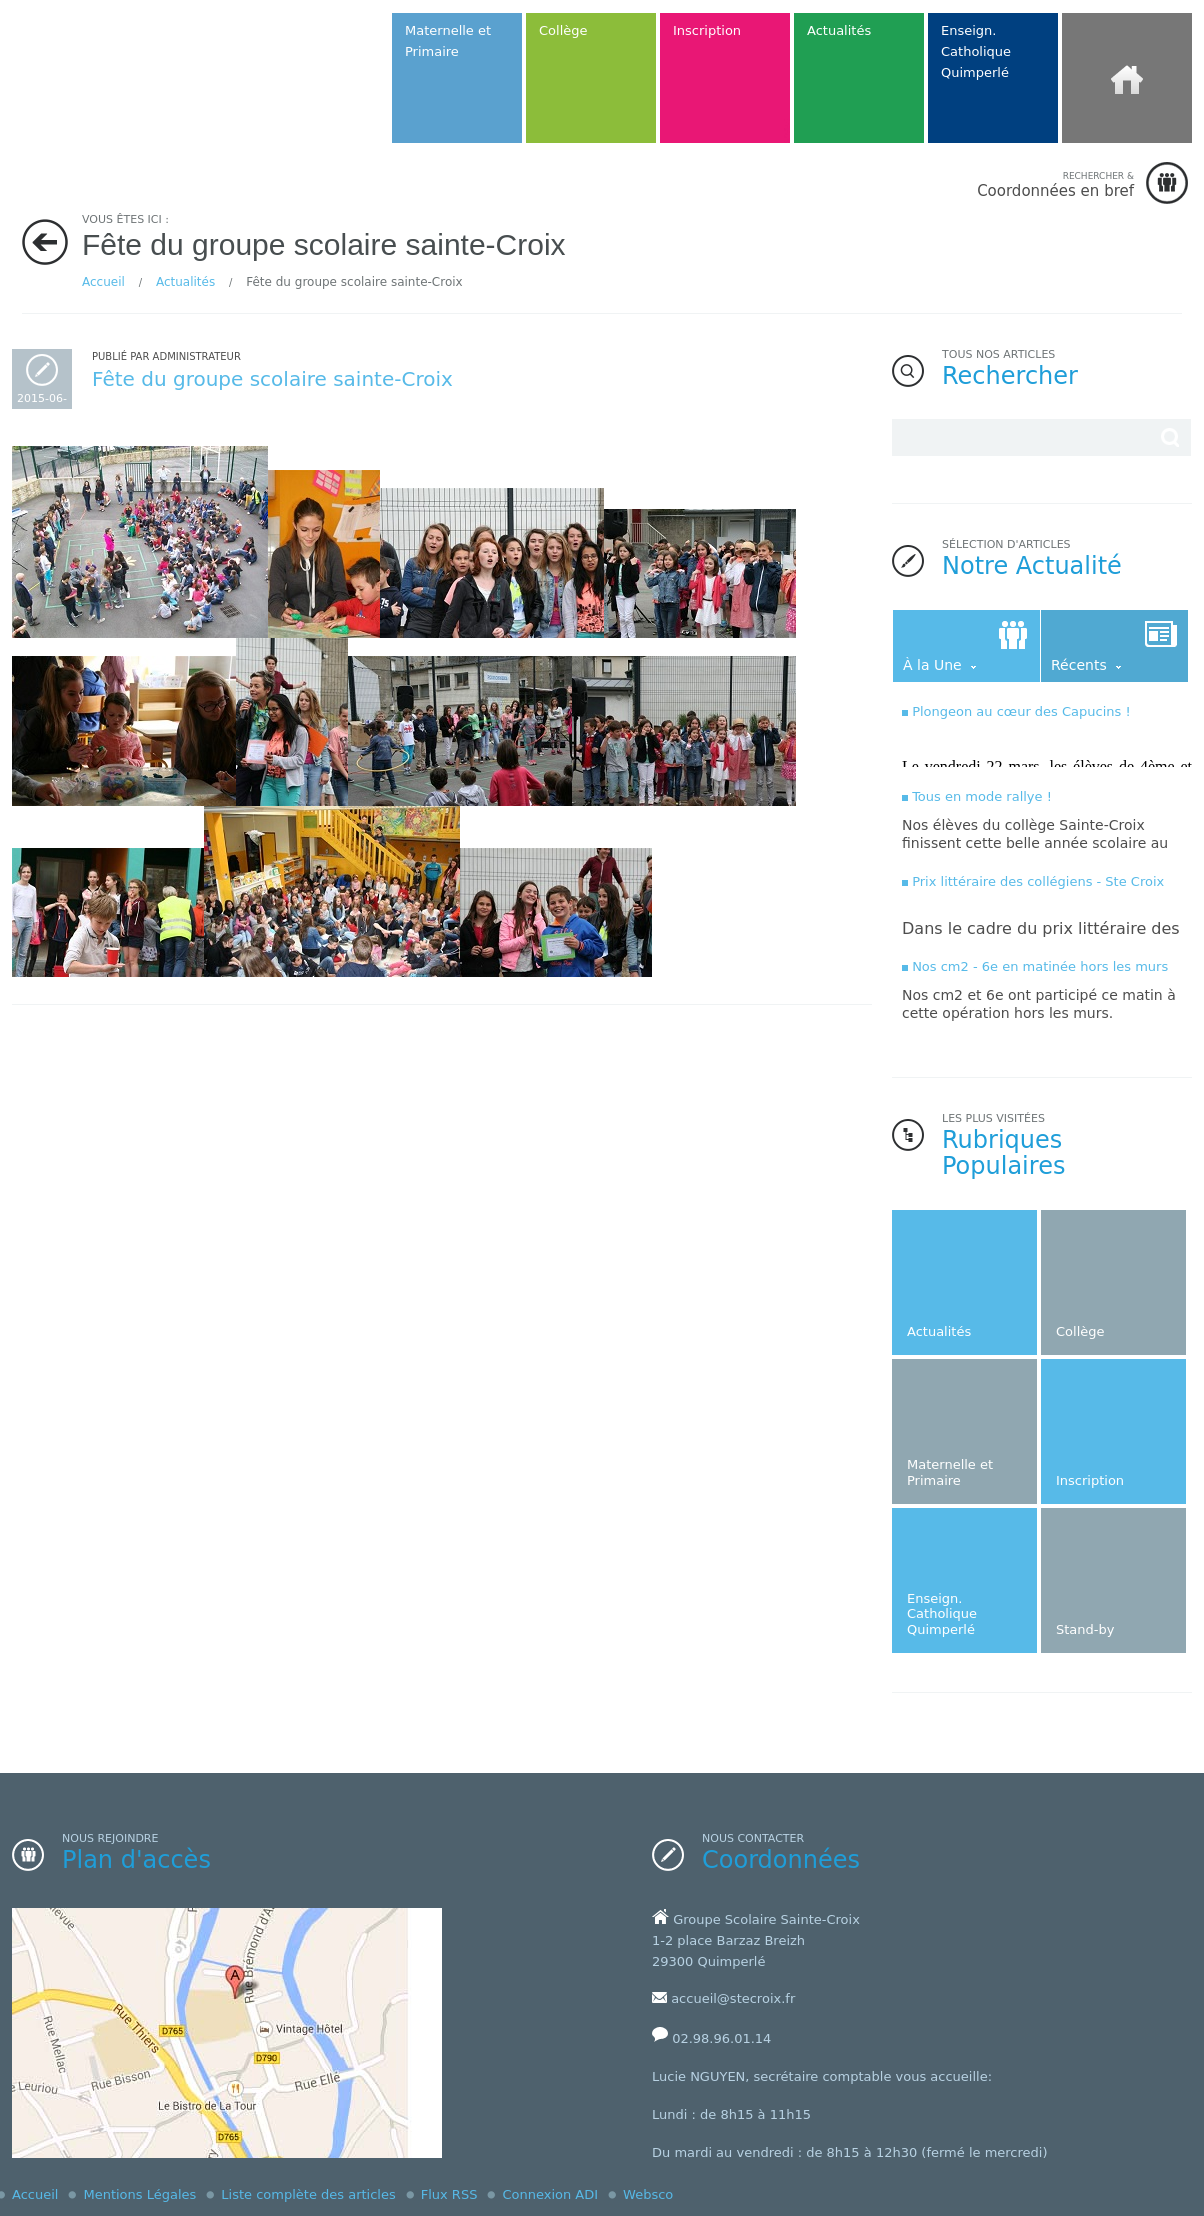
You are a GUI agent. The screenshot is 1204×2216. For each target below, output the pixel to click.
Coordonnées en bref (1055, 184)
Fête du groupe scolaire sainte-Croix (272, 379)
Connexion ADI (550, 2194)
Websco (648, 2194)
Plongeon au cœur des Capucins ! (1021, 711)
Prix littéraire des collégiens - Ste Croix (1038, 881)
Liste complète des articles (308, 2194)
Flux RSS (449, 2194)
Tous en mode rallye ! (982, 796)
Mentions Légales (139, 2194)
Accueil (103, 282)
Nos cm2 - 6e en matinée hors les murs (1040, 966)
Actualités (185, 282)
